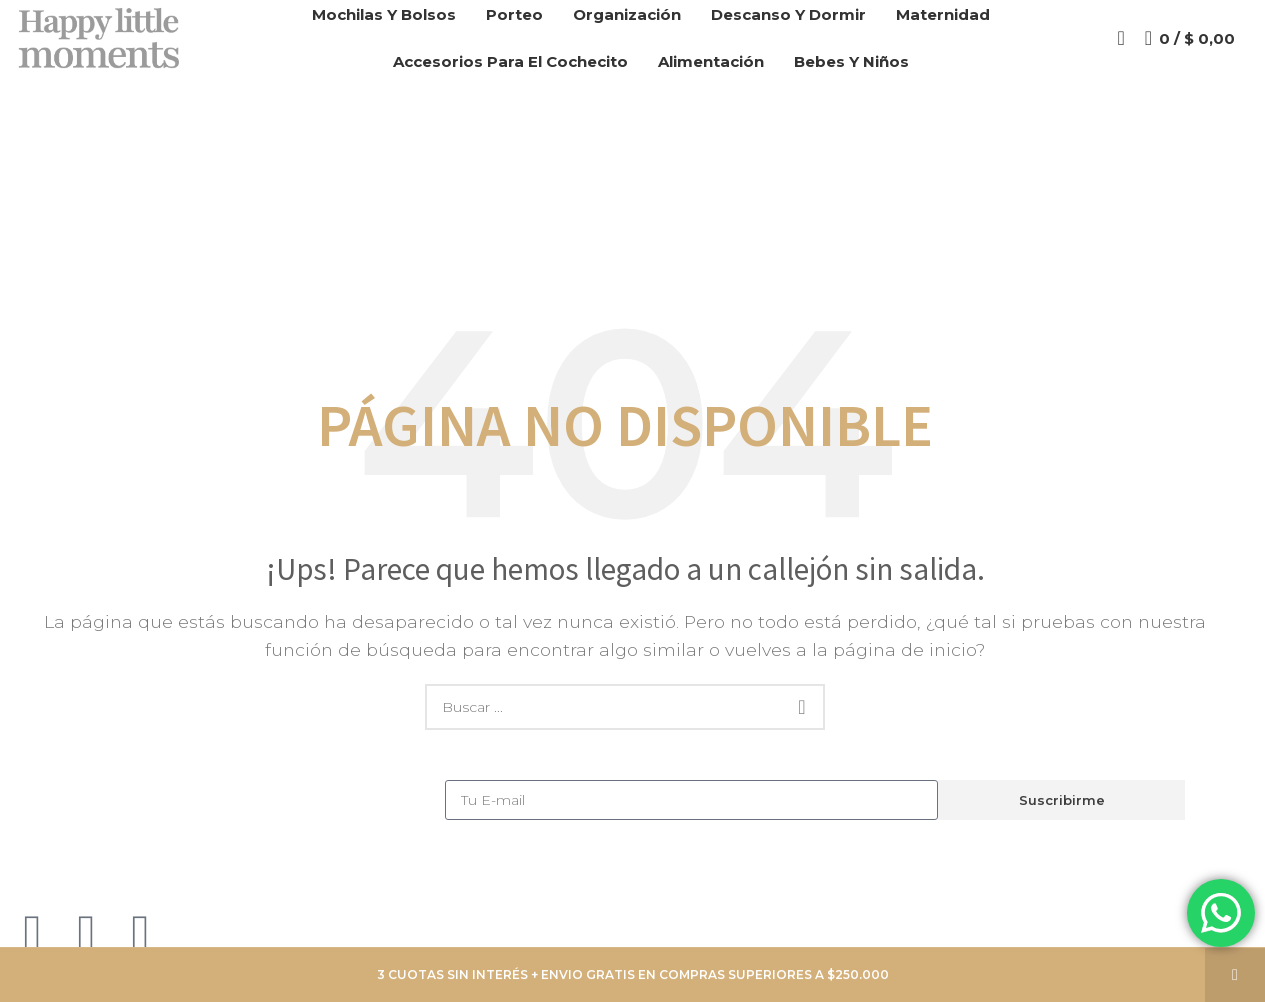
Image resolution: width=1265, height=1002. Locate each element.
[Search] (1120, 45)
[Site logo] (102, 43)
